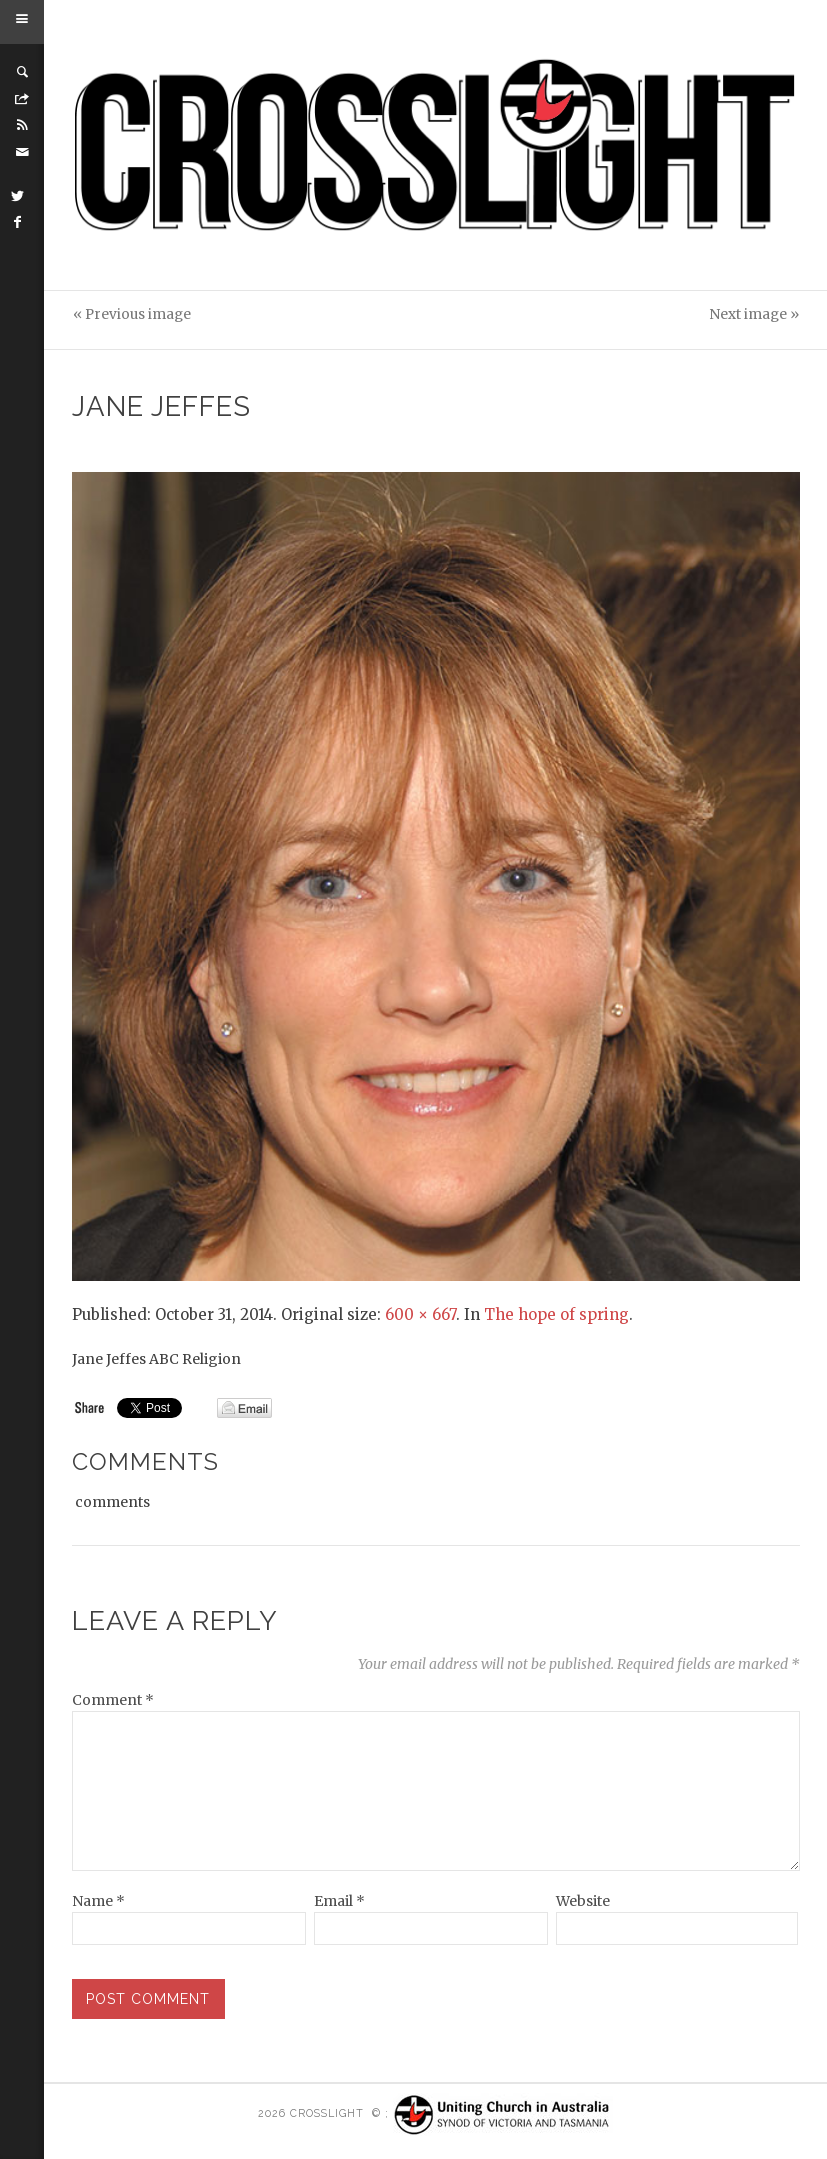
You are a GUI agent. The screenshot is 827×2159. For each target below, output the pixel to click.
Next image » (754, 314)
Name (98, 1901)
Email (339, 1901)
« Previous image (132, 314)
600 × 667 (420, 1314)
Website (583, 1901)
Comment (113, 1700)
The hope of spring (556, 1314)
